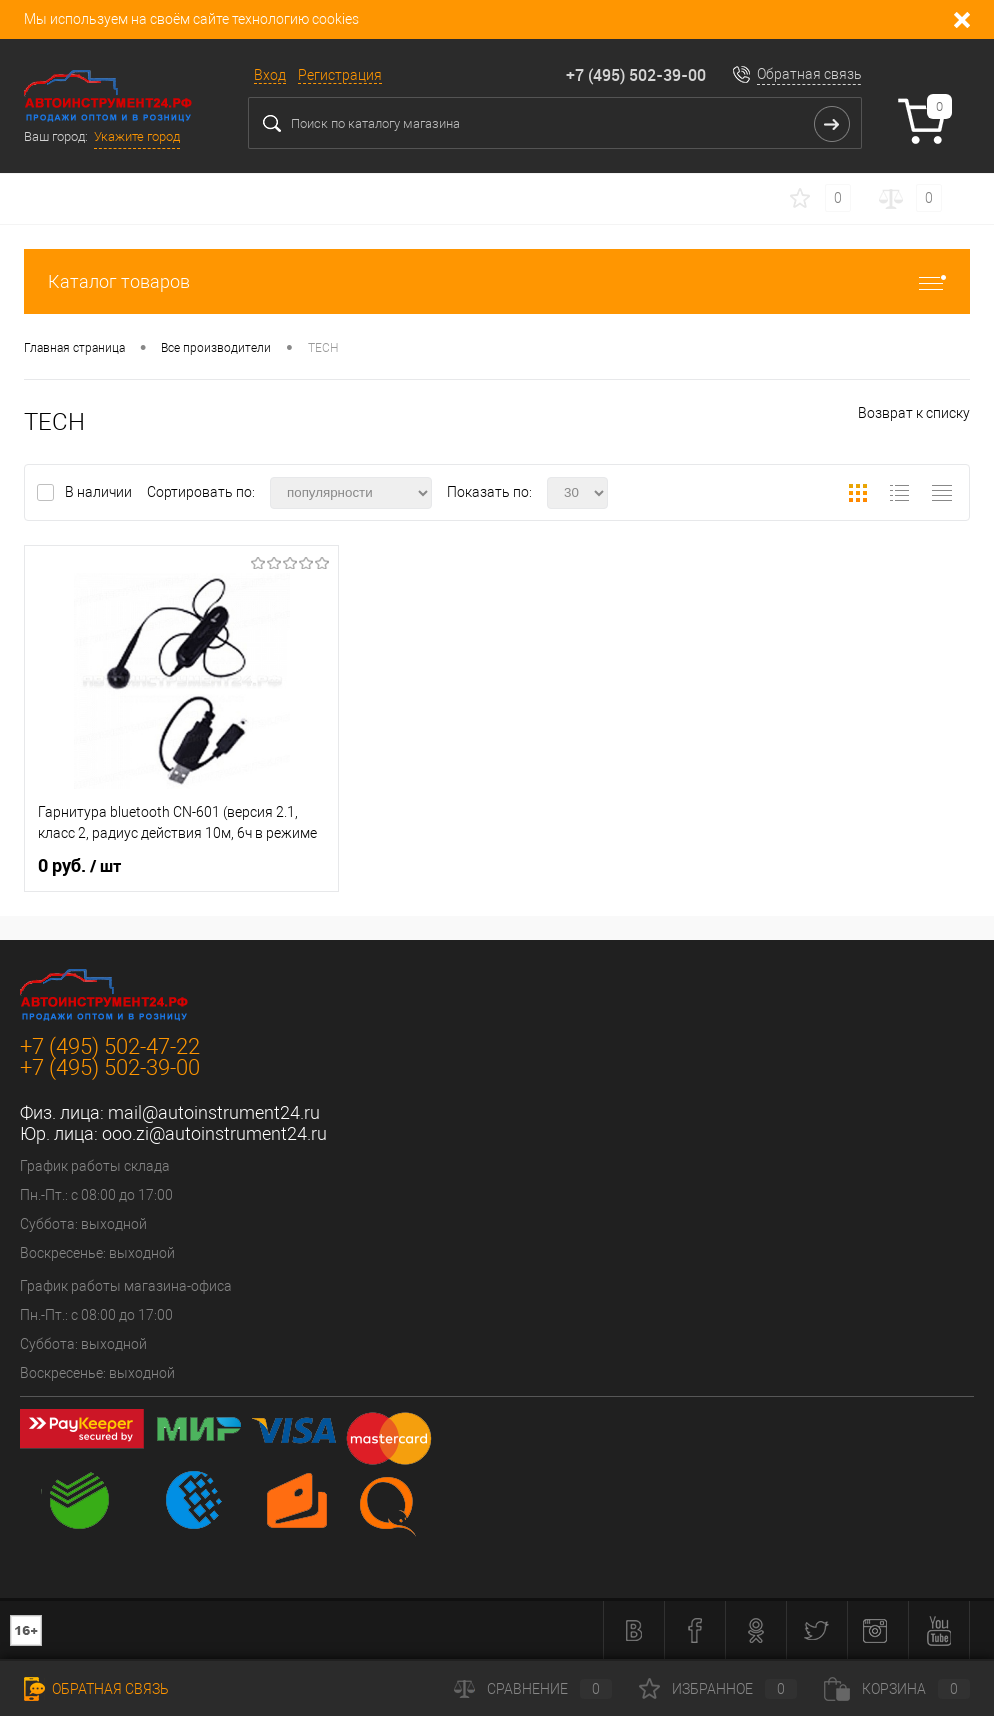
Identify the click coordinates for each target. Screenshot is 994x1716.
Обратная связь (809, 74)
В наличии (100, 492)
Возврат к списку (914, 413)
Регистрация (340, 75)
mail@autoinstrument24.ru (214, 1112)
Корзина (897, 1689)
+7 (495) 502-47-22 (110, 1046)
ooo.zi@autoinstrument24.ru (214, 1133)
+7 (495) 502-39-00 (636, 75)
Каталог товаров (497, 281)
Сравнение (533, 1689)
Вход (270, 75)
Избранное (718, 1689)
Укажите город (137, 136)
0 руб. (79, 866)
